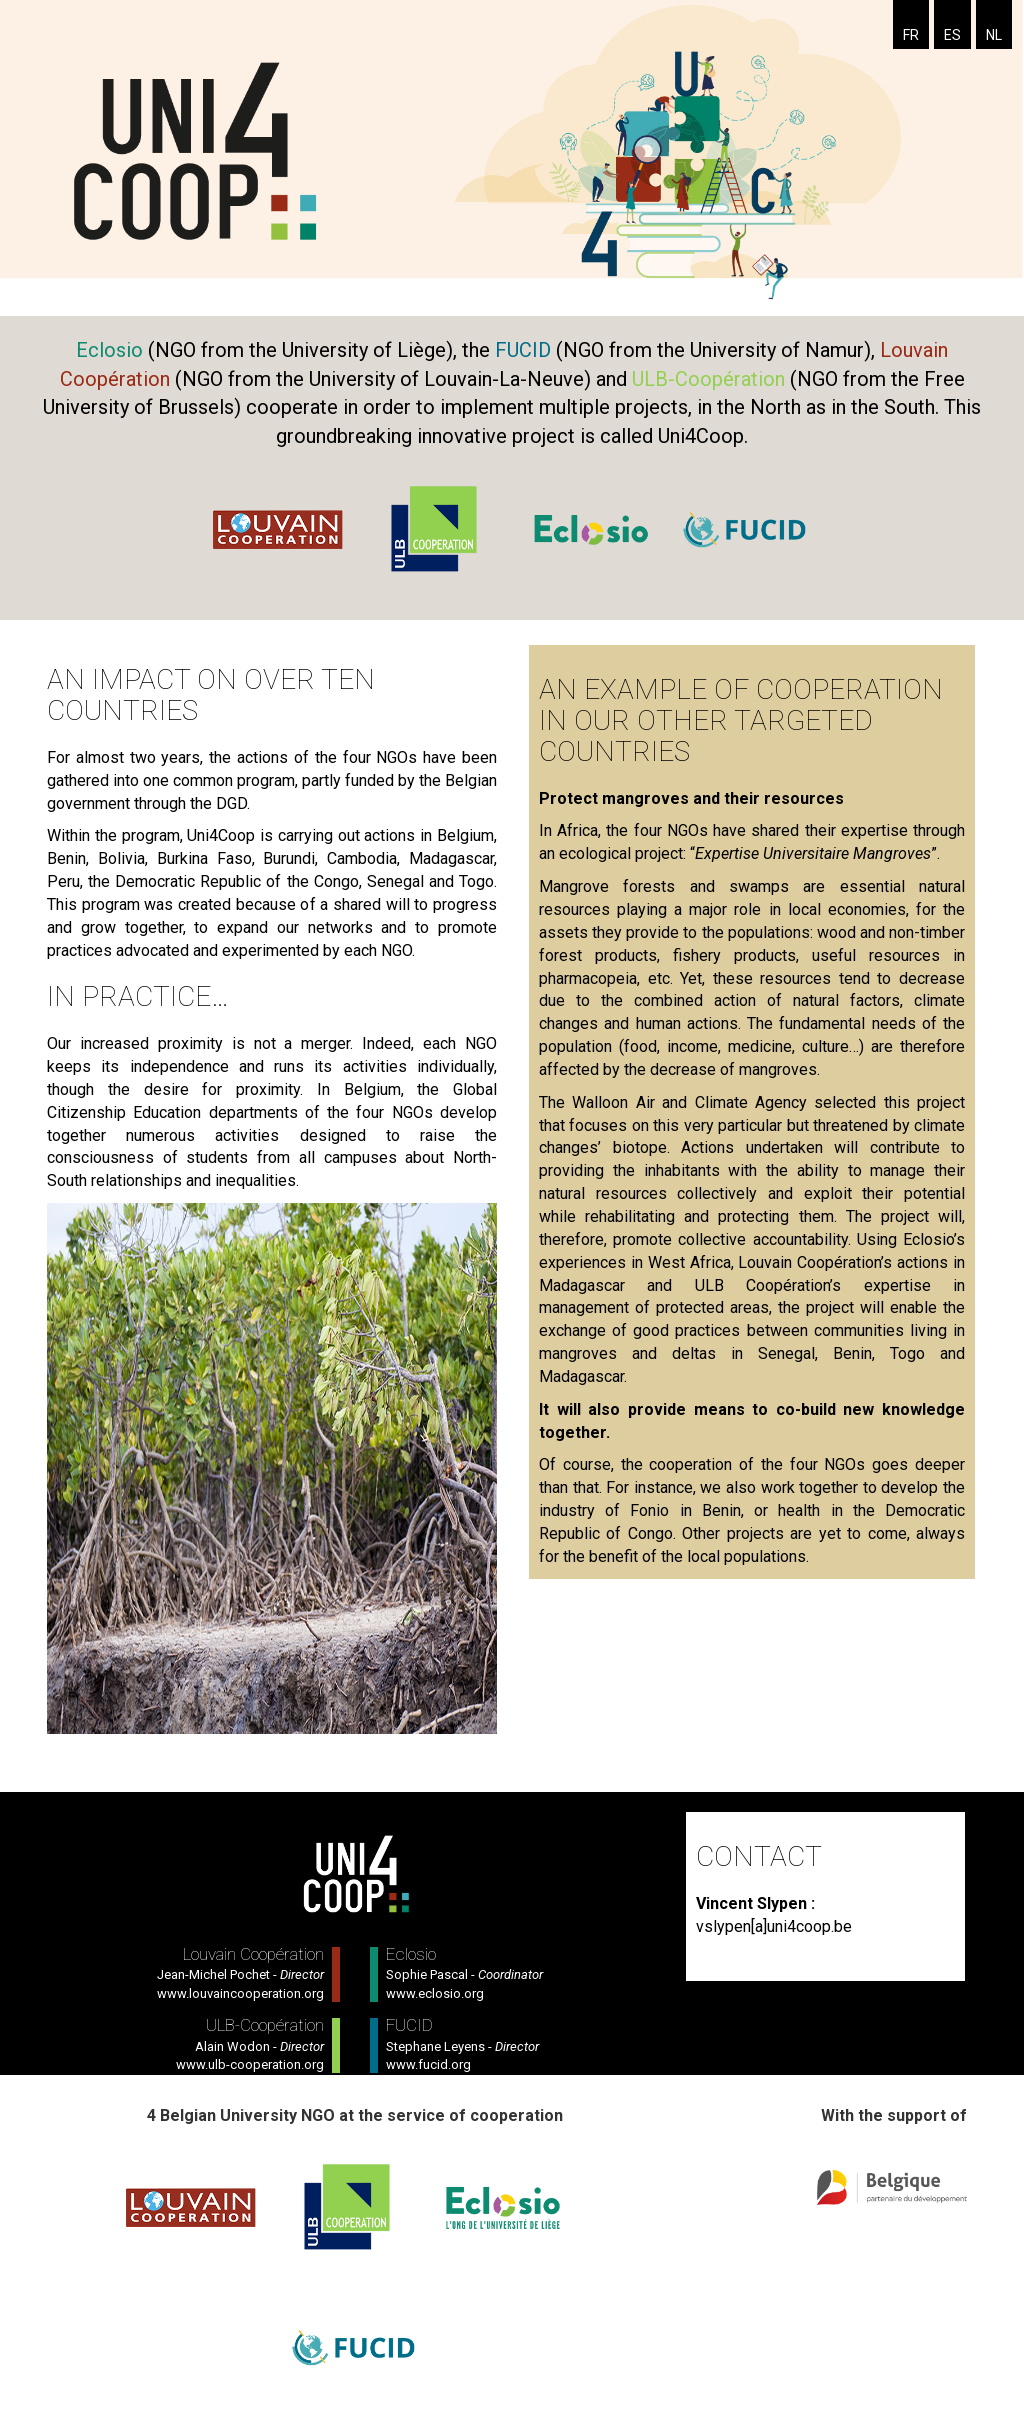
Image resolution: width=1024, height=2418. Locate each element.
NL (994, 35)
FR (911, 35)
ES (952, 35)
